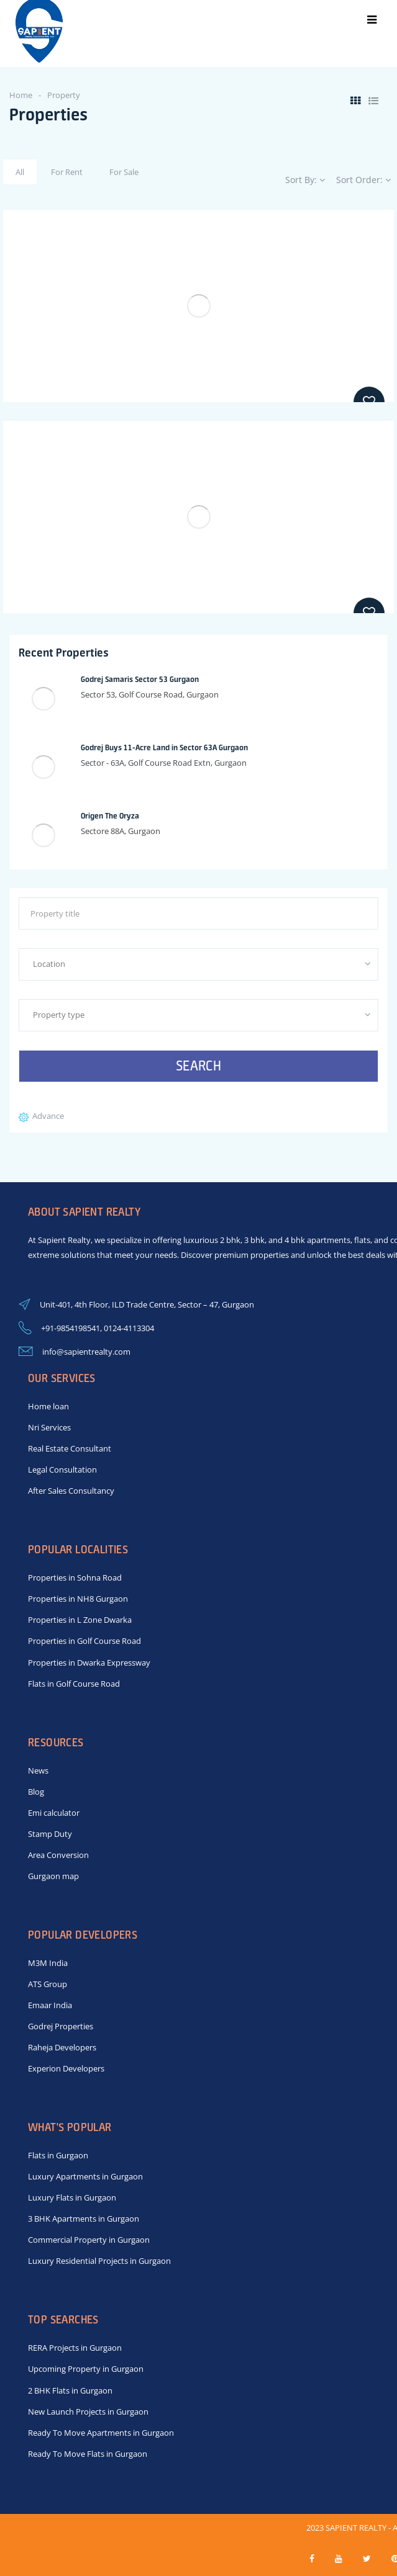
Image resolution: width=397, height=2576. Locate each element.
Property (63, 95)
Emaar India (50, 2005)
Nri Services (49, 1427)
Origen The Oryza (110, 815)
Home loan (48, 1406)
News (38, 1770)
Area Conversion (58, 1854)
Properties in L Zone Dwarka (80, 1619)
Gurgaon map (53, 1876)
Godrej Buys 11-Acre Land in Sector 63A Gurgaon (164, 747)
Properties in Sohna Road (75, 1577)
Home (20, 95)
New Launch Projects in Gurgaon (88, 2411)
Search (198, 1065)
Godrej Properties (60, 2026)
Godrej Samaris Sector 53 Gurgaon (140, 679)
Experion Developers (66, 2068)
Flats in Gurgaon (58, 2155)
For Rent (67, 171)
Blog (36, 1791)
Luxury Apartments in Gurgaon (85, 2176)
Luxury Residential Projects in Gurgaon (99, 2260)
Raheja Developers (62, 2047)
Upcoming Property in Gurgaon (86, 2368)
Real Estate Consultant (69, 1448)
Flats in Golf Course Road (74, 1683)
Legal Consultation (62, 1469)
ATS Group (47, 1984)
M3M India (48, 1962)
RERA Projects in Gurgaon (75, 2347)
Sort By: (305, 180)
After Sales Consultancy (71, 1490)
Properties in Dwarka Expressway (89, 1662)
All (20, 171)
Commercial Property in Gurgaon (89, 2239)
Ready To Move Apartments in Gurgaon (101, 2432)
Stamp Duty (50, 1833)
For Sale (124, 171)
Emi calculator (54, 1812)
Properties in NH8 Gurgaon (78, 1598)
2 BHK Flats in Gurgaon (70, 2390)
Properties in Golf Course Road (84, 1640)
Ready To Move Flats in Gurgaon (87, 2453)
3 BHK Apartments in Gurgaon (83, 2218)
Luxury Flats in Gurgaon (72, 2197)
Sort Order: (363, 180)
